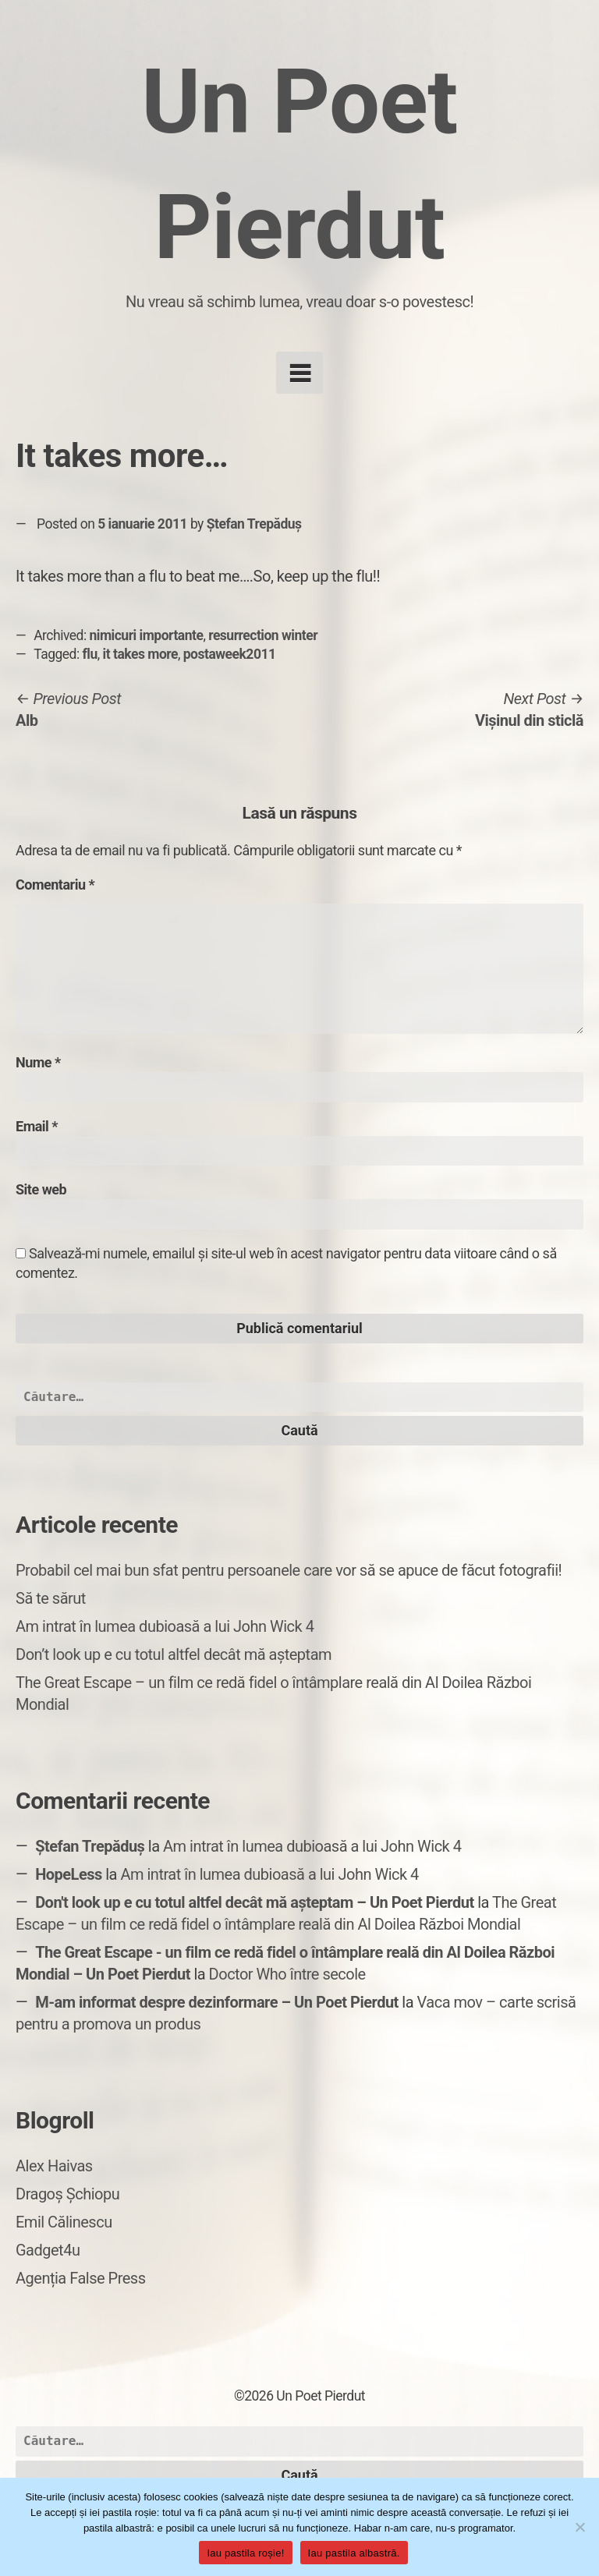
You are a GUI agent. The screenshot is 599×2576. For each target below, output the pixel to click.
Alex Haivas (54, 2166)
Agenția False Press (81, 2278)
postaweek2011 (229, 654)
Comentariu (55, 884)
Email (37, 1126)
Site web (41, 1189)
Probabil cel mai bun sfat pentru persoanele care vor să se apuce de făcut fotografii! (289, 1570)
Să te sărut (51, 1598)
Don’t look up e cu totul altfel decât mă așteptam (173, 1654)
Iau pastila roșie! (245, 2553)
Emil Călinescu (64, 2222)
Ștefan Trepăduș (254, 524)
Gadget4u (48, 2250)
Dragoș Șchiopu (67, 2194)
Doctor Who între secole (287, 1974)
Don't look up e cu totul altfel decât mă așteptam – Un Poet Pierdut (254, 1902)
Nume (38, 1062)
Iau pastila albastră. (354, 2553)
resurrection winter (262, 635)
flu (90, 654)
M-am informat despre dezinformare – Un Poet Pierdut (217, 2002)
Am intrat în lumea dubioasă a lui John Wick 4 (165, 1626)
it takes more (140, 654)
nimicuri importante (147, 635)
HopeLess (68, 1874)
